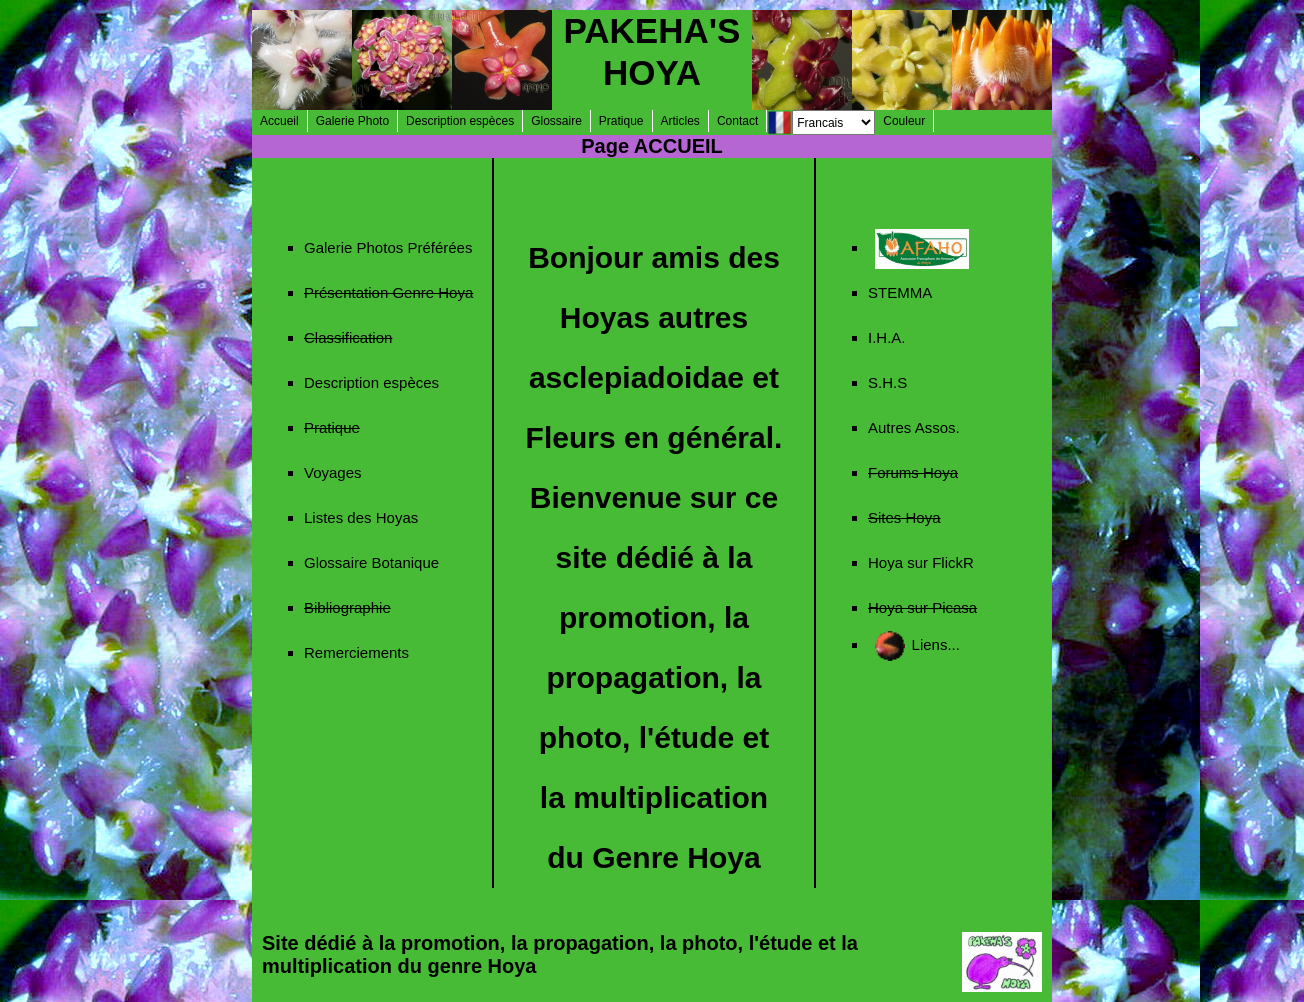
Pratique (621, 121)
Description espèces (460, 121)
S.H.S (887, 382)
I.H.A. (887, 337)
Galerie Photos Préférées (388, 247)
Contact (737, 121)
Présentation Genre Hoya (388, 292)
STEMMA (900, 292)
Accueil (279, 121)
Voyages (333, 472)
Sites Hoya (904, 517)
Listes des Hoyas (361, 517)
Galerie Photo (352, 121)
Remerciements (356, 652)
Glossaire (556, 121)
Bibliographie (347, 607)
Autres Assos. (914, 427)
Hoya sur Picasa (922, 607)
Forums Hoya (913, 472)
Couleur (904, 121)
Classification (348, 337)
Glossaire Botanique (371, 562)
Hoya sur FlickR (921, 562)
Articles (680, 121)
